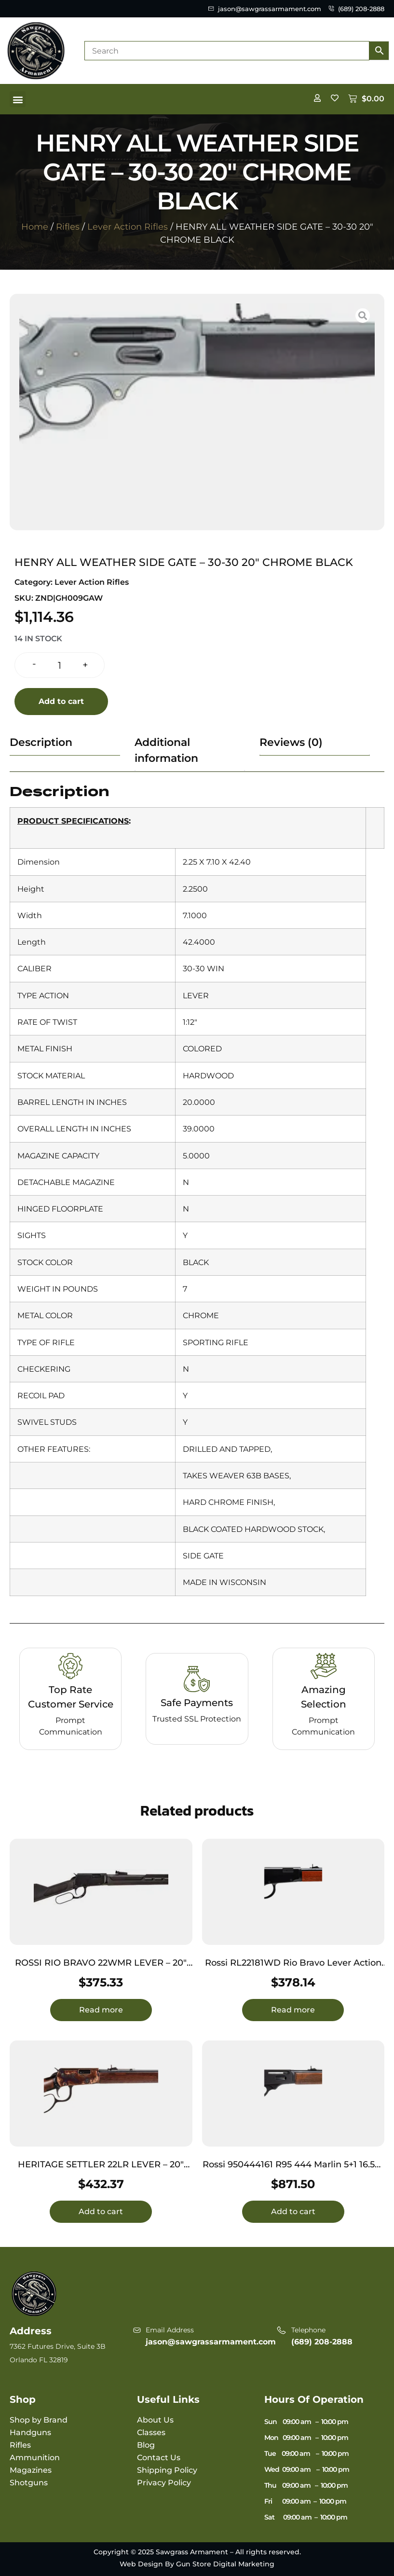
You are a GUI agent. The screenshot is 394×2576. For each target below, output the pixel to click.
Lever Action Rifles (127, 226)
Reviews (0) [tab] (291, 742)
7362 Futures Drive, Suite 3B (58, 2346)
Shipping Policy (167, 2470)
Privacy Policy (164, 2482)
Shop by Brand (39, 2419)
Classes (151, 2432)
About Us (155, 2419)
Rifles (68, 226)
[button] (18, 99)
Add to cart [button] (101, 2211)
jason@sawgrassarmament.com (211, 2341)
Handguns (30, 2432)
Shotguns (29, 2482)
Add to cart (61, 701)
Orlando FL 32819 (39, 2360)
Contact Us (158, 2457)
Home (34, 226)
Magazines (31, 2470)
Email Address (170, 2330)
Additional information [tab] (166, 750)
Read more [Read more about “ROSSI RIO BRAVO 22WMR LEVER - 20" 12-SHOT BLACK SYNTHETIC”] (101, 2009)
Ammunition (35, 2457)
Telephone (308, 2330)
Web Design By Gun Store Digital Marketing (197, 2564)
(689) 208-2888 (322, 2341)
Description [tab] (41, 742)
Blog (146, 2445)
